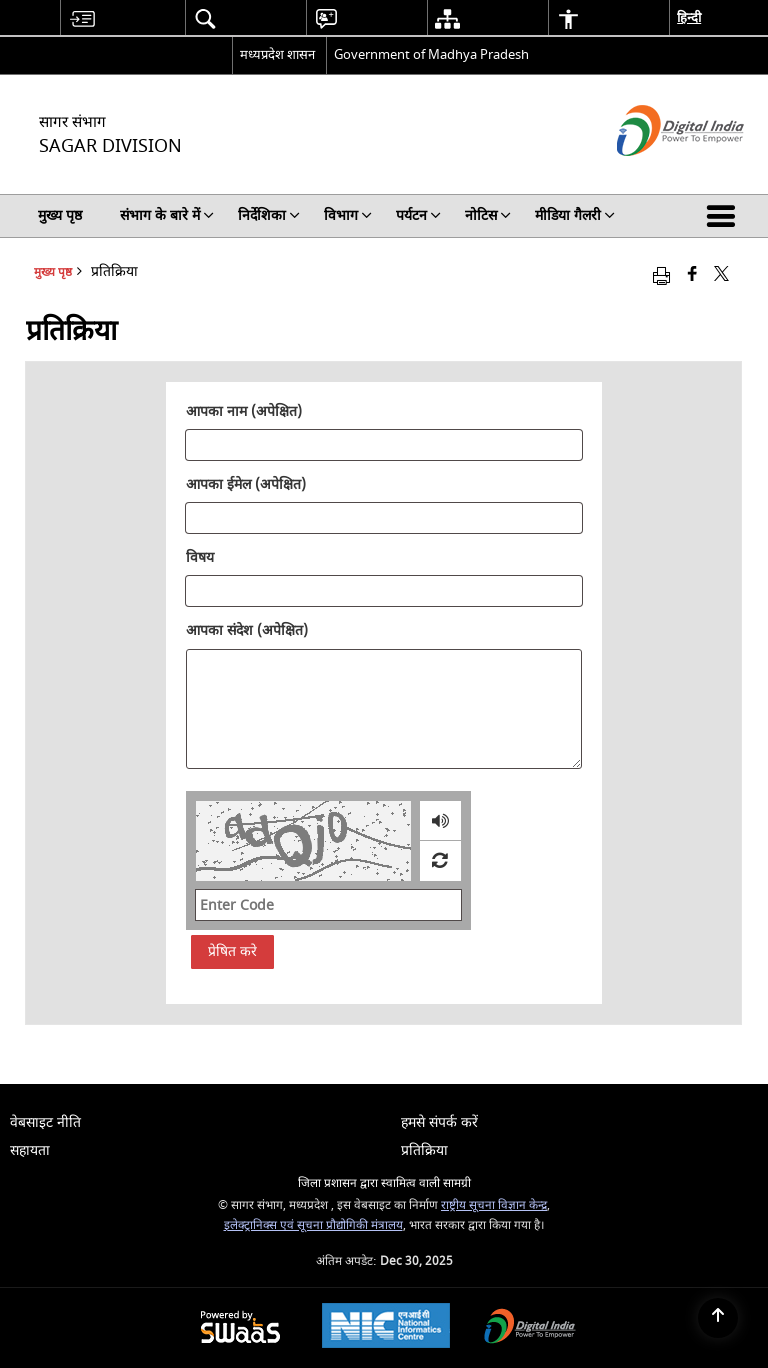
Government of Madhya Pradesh (431, 54)
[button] (725, 216)
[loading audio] (440, 821)
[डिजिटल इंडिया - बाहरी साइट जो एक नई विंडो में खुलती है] (655, 173)
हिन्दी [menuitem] (689, 17)
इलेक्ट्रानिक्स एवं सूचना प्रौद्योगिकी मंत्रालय (313, 1225)
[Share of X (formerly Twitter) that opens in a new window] (721, 275)
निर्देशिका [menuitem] (269, 215)
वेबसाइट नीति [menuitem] (45, 1122)
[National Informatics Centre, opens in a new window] (386, 1328)
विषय (200, 558)
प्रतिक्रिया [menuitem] (424, 1150)
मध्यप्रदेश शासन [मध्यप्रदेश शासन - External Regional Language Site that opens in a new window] (277, 54)
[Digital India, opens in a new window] (530, 1328)
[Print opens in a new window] (661, 275)
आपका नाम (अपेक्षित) (244, 412)
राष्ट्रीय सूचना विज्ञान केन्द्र (494, 1205)
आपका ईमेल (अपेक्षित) (246, 485)
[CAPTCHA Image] (303, 841)
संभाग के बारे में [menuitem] (167, 215)
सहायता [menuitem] (30, 1150)
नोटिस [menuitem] (488, 215)
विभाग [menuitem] (348, 215)
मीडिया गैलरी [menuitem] (575, 215)
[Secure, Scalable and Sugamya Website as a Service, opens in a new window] (240, 1328)
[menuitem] (82, 18)
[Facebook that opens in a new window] (692, 275)
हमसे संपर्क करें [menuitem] (439, 1122)
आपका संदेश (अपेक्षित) (247, 631)
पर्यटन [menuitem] (418, 215)
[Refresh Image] (439, 861)
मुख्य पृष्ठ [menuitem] (60, 215)
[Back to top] (718, 1318)
